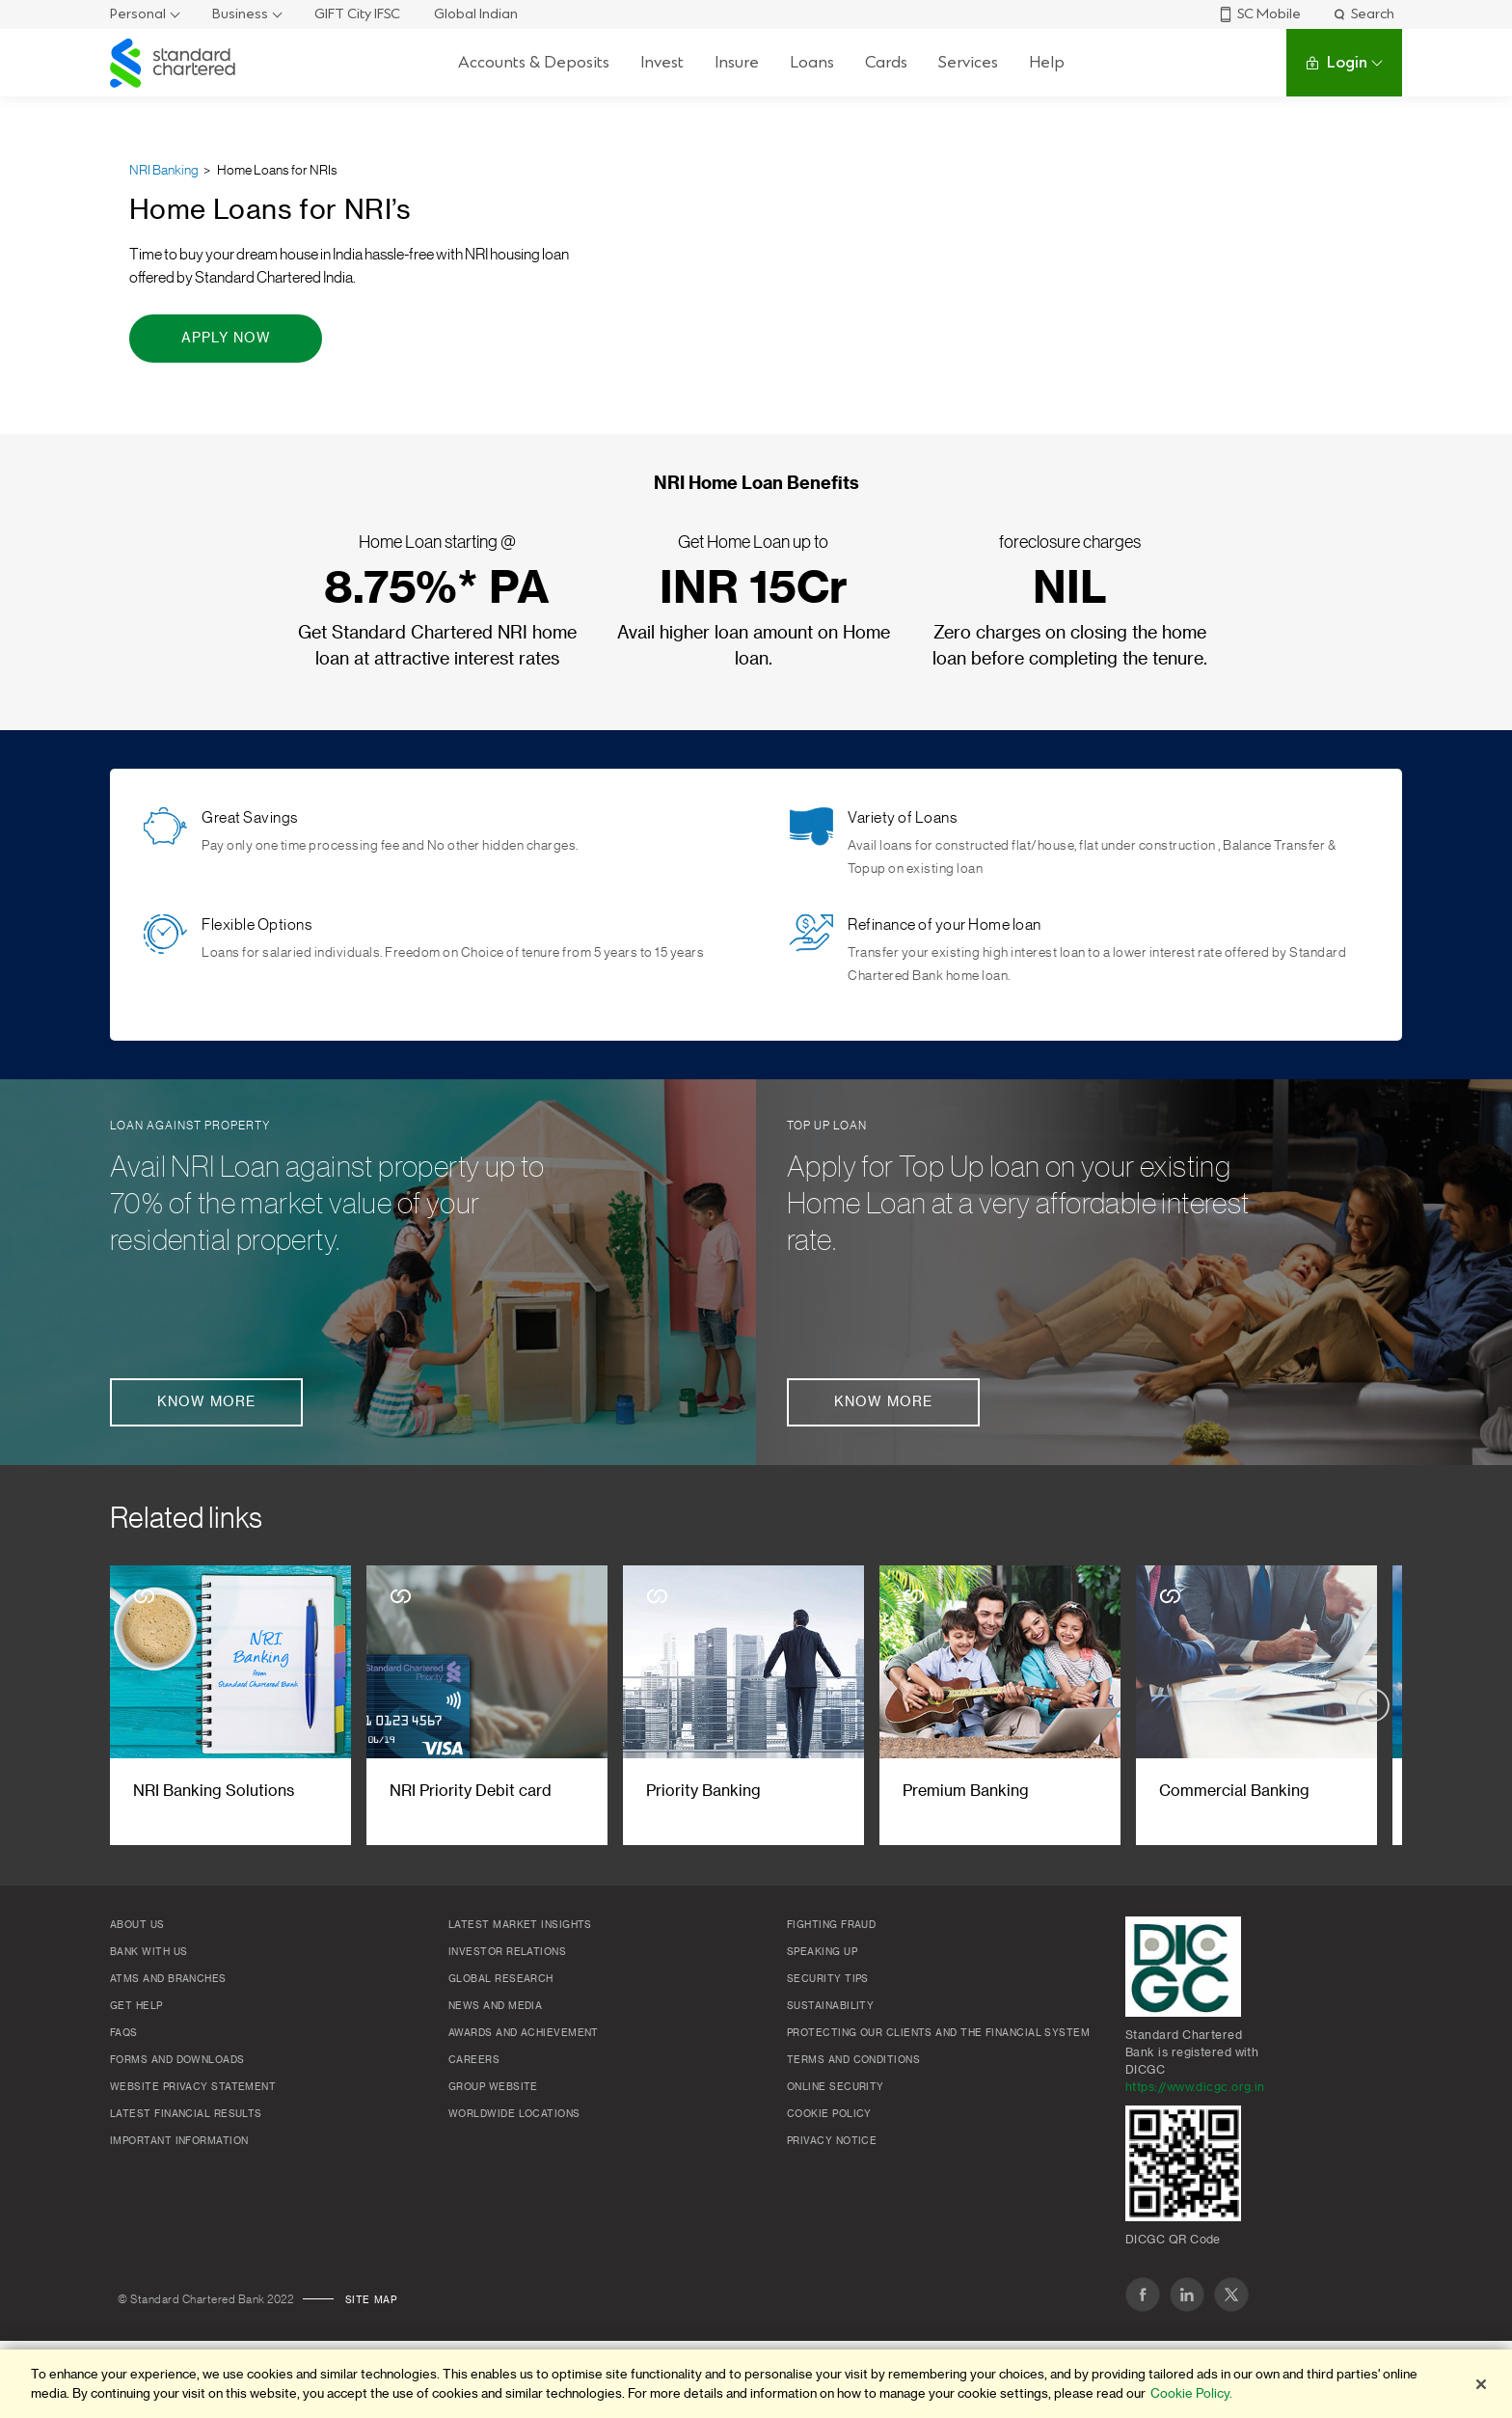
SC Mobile (1259, 14)
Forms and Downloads (177, 2060)
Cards (886, 62)
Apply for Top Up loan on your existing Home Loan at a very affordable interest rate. (1018, 1204)
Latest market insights (520, 1925)
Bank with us (148, 1952)
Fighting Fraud (831, 1925)
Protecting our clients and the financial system (938, 2033)
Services (968, 62)
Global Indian (476, 14)
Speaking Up (822, 1952)
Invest (662, 62)
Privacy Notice (832, 2141)
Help (1047, 62)
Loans (812, 62)
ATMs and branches (168, 1979)
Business (240, 14)
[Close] (1481, 2384)
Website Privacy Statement (193, 2087)
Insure (737, 62)
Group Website (493, 2087)
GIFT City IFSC (357, 14)
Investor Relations (507, 1952)
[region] (756, 2384)
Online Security (835, 2087)
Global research (501, 1979)
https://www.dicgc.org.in (1195, 2087)
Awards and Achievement (523, 2033)
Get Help (136, 2006)
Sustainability (830, 2006)
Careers (474, 2060)
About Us (137, 1925)
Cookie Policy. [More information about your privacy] (1191, 2393)
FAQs (124, 2033)
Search (1363, 14)
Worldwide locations (514, 2114)
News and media (495, 2006)
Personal (138, 14)
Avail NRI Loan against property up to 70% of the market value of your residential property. (327, 1204)
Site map (371, 2300)
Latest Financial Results (186, 2114)
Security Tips (828, 1979)
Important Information (179, 2141)
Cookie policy (829, 2114)
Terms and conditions (853, 2060)
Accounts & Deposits (533, 62)
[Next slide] (1373, 1706)
